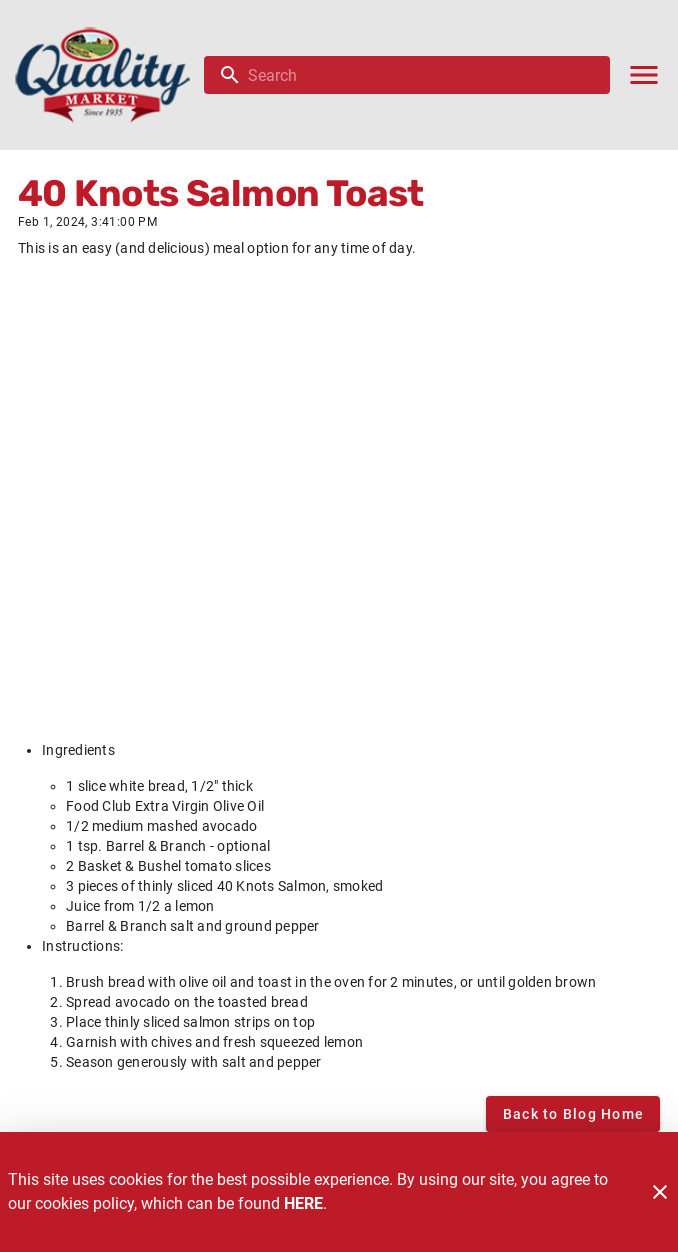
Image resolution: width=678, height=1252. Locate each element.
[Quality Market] (108, 75)
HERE (303, 1203)
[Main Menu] (644, 75)
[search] (421, 75)
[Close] (660, 1192)
